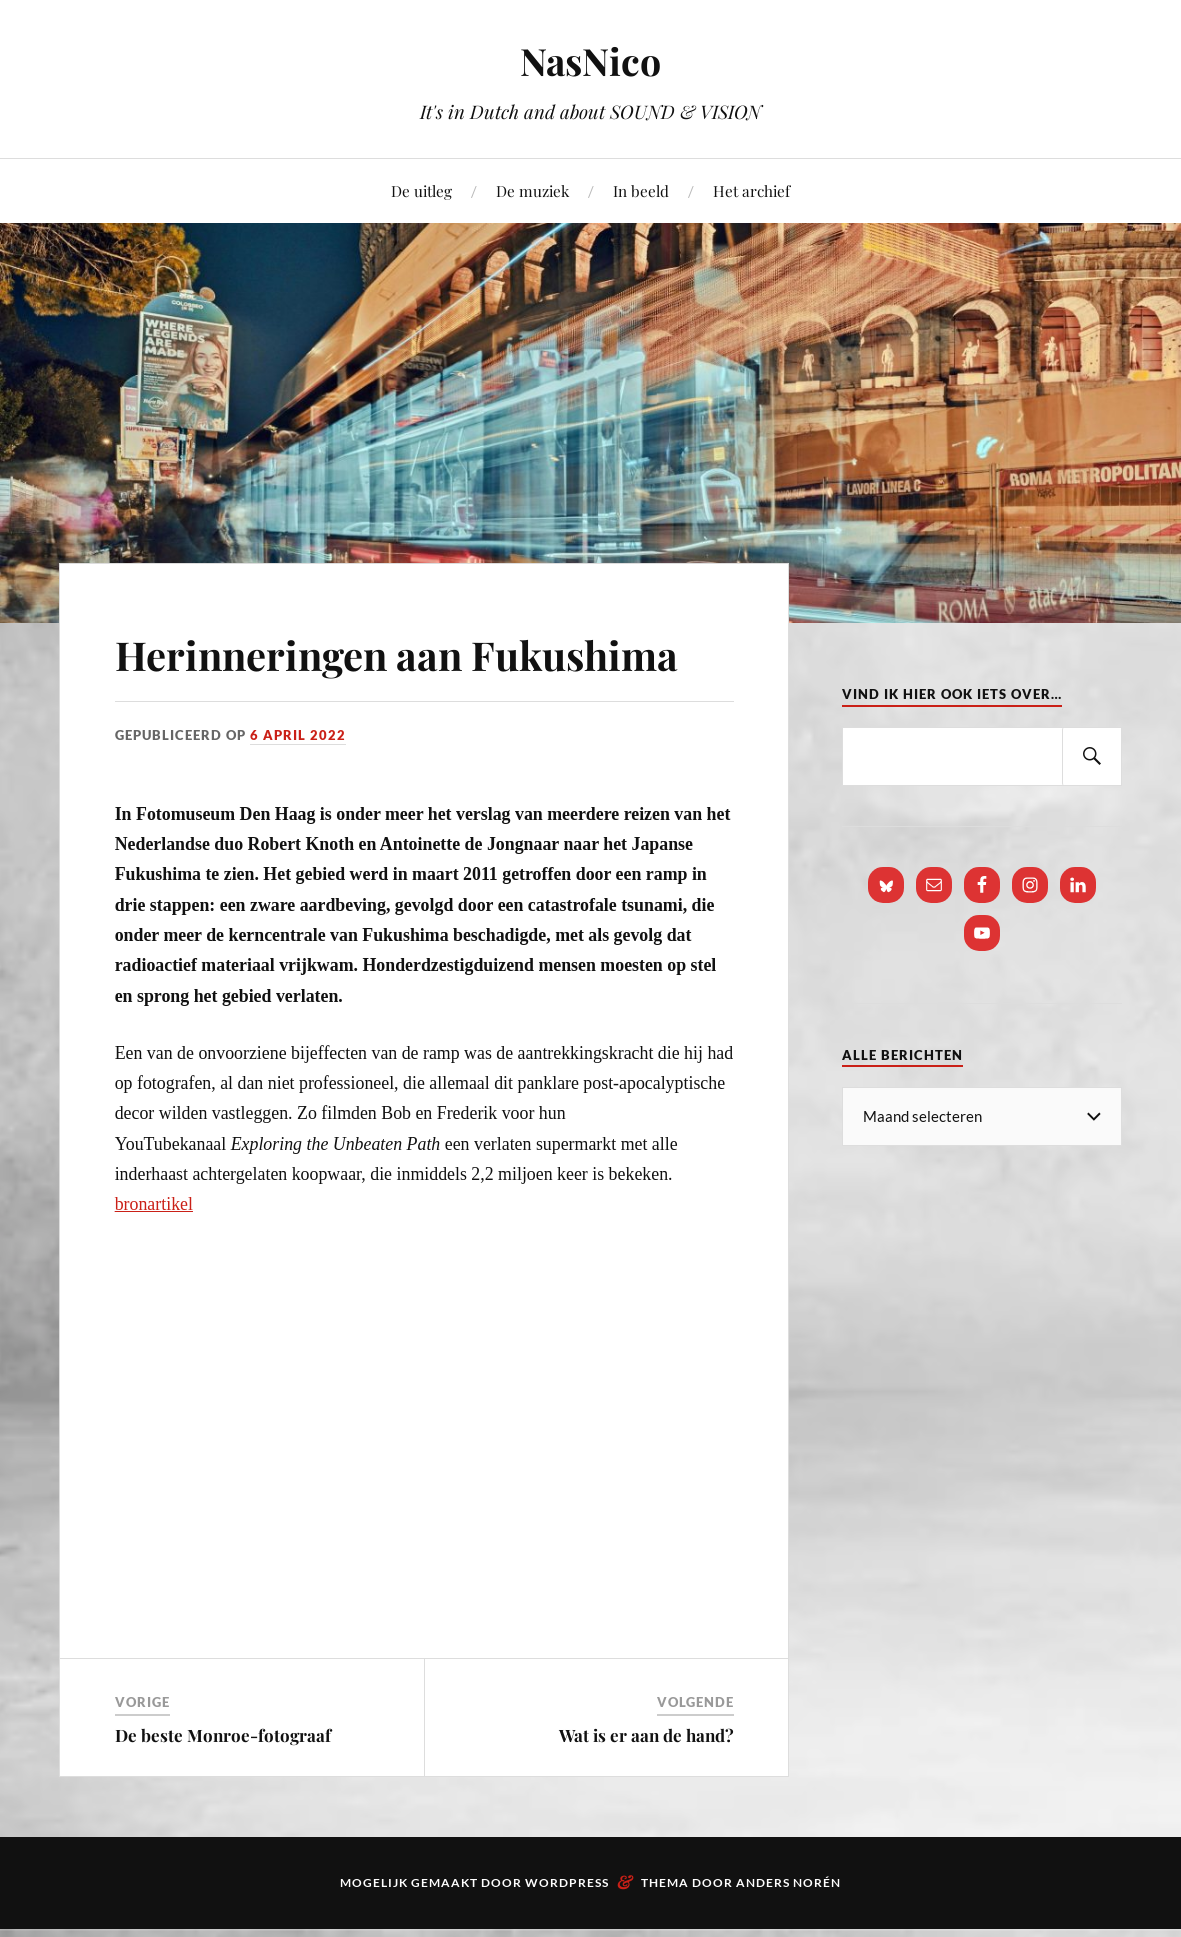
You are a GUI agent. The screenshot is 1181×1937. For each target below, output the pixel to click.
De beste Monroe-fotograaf (223, 1793)
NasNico (590, 60)
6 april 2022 (298, 793)
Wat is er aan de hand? (646, 1793)
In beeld (641, 190)
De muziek (532, 190)
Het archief (751, 190)
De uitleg (421, 190)
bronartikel (154, 1262)
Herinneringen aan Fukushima (307, 681)
